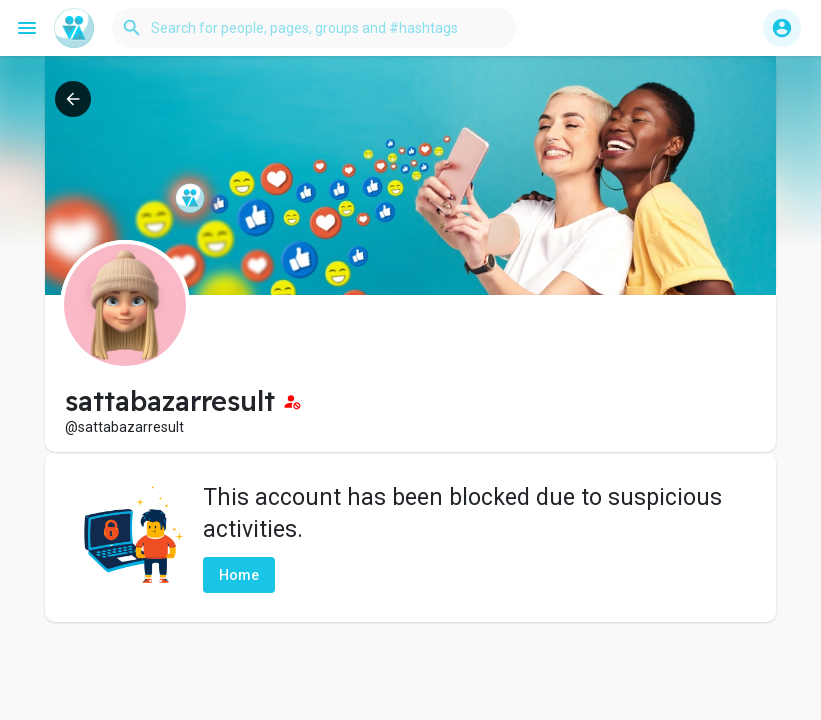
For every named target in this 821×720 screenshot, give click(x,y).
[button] (314, 28)
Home (239, 575)
